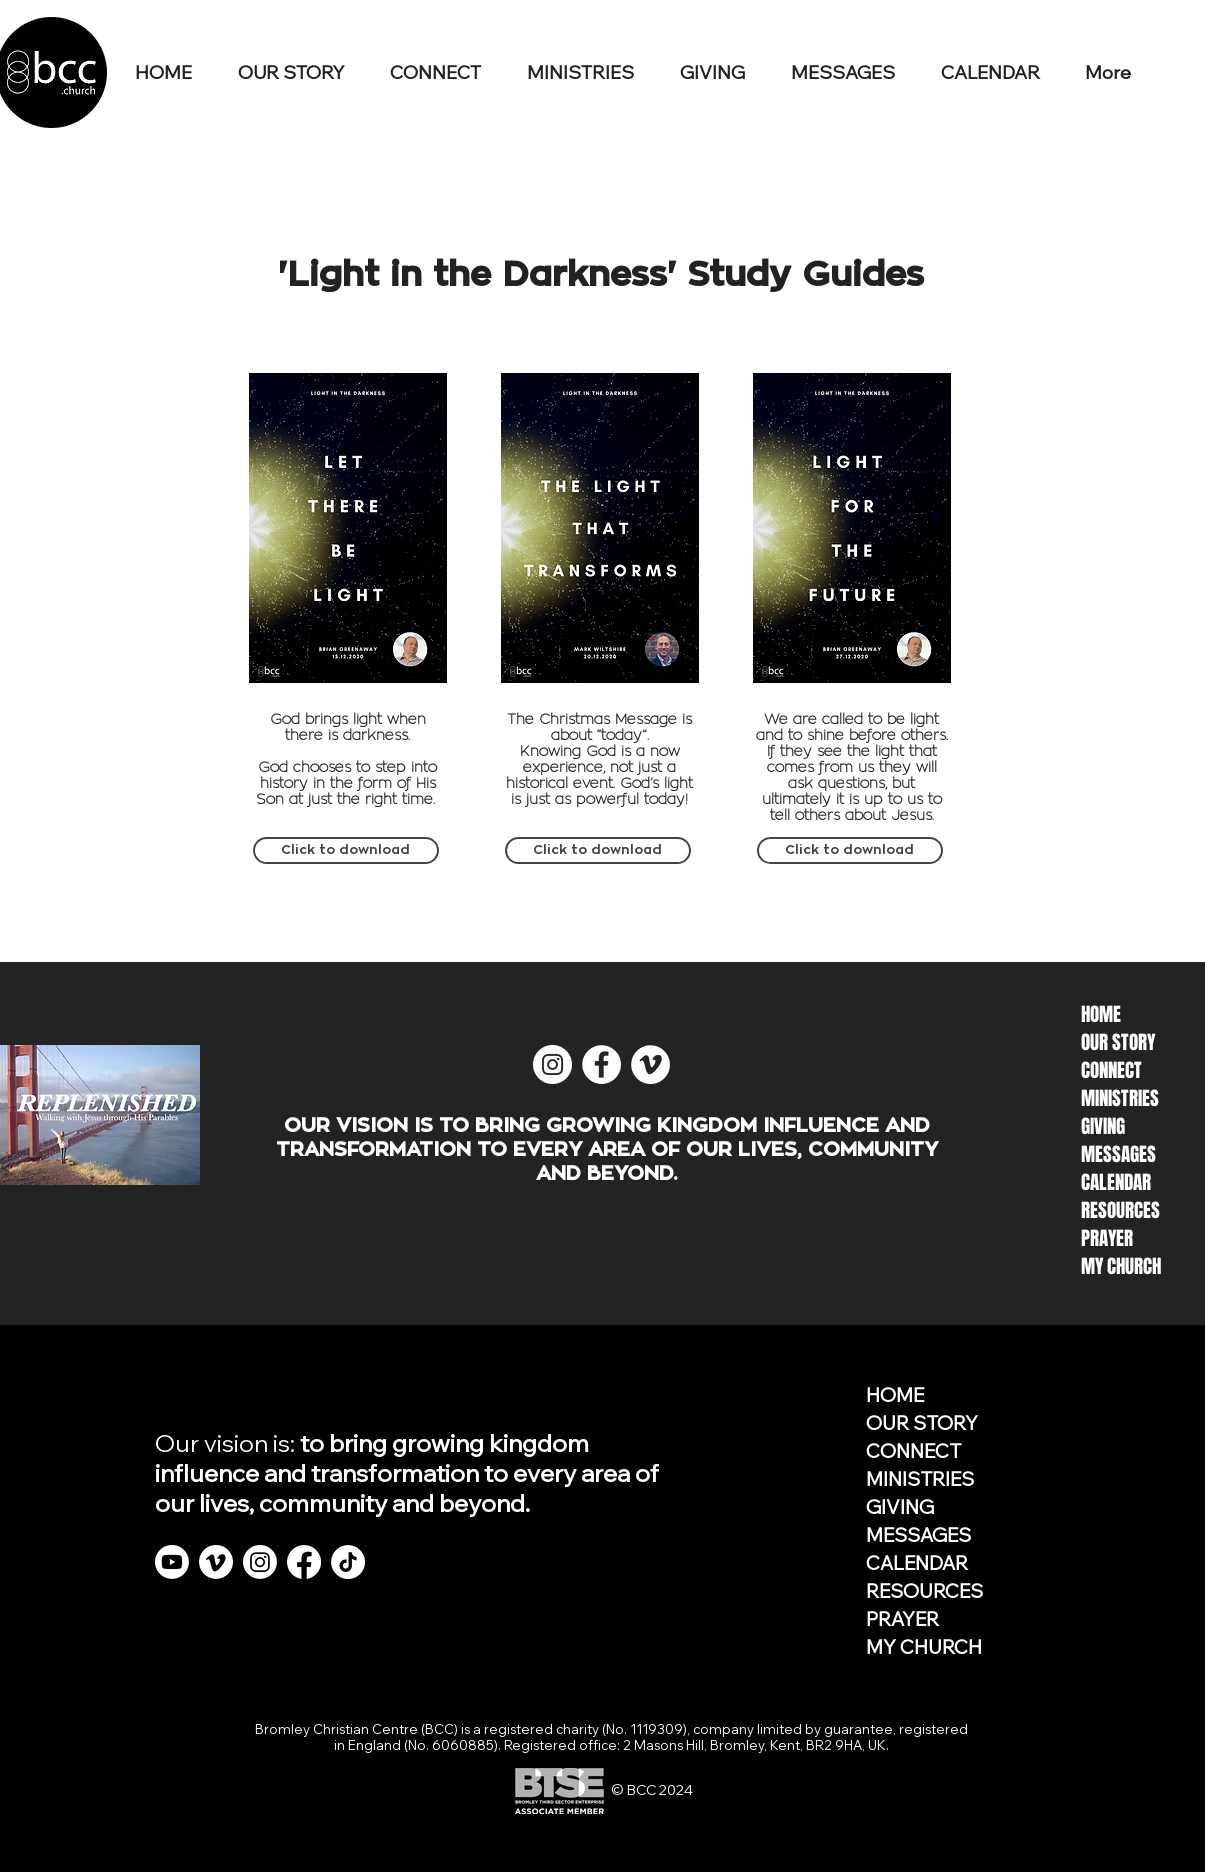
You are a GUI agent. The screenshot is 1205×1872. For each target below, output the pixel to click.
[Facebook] (304, 1562)
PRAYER (902, 1619)
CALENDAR (917, 1563)
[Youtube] (172, 1562)
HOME (895, 1395)
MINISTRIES (920, 1479)
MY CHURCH (924, 1647)
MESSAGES (918, 1535)
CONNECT (913, 1451)
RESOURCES (924, 1591)
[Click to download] (346, 850)
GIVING (900, 1507)
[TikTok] (348, 1562)
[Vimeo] (216, 1562)
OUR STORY (922, 1423)
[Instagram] (260, 1562)
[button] (443, 73)
